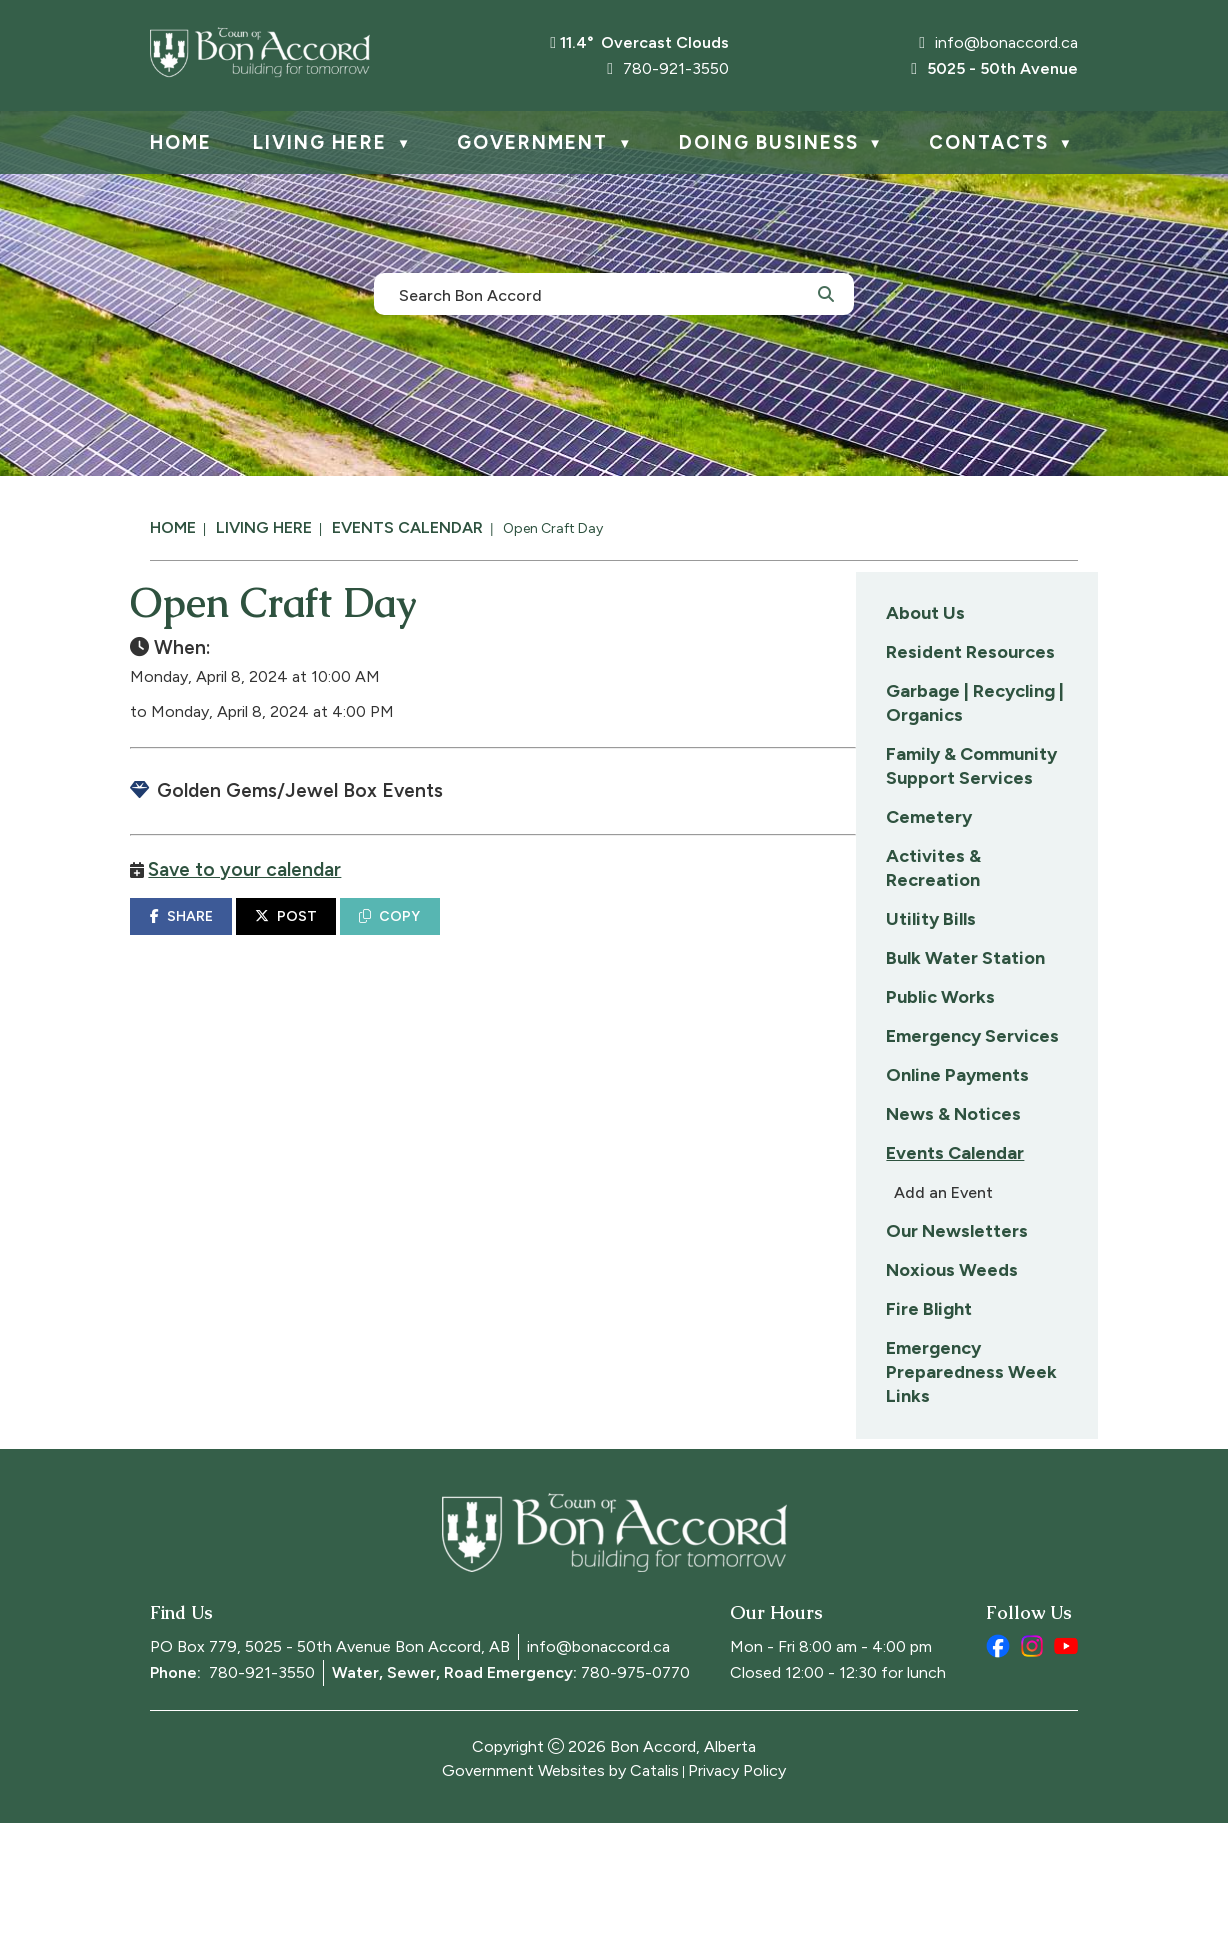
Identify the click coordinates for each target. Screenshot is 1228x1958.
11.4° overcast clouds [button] (644, 42)
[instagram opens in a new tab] (1032, 1781)
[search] (603, 294)
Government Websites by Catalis (560, 1905)
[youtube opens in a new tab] (1066, 1781)
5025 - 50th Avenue (994, 68)
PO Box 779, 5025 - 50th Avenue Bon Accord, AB (330, 1781)
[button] (826, 293)
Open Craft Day (553, 528)
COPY (651, 935)
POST (548, 935)
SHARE (442, 935)
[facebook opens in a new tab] (998, 1781)
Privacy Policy (737, 1905)
